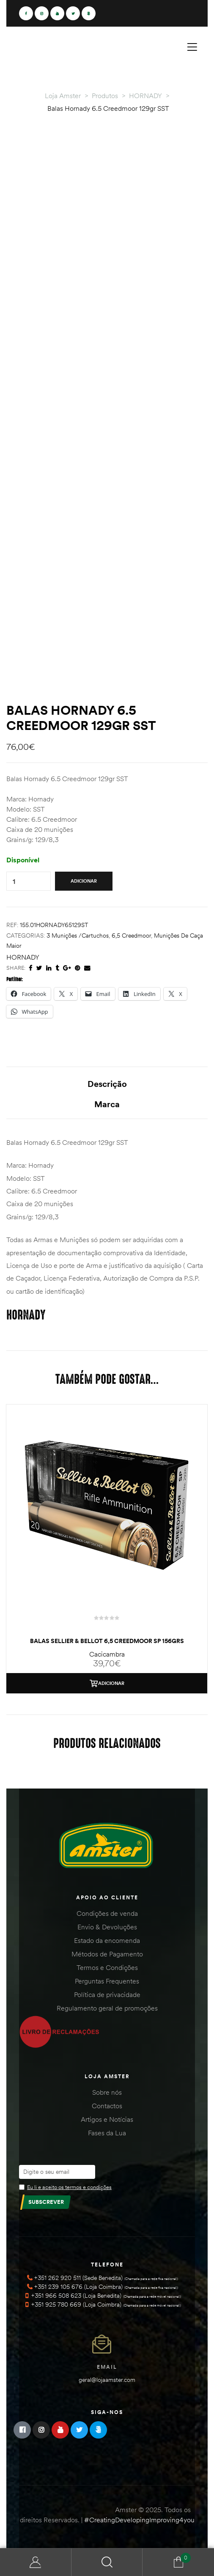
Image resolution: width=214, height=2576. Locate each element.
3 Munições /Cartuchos (78, 935)
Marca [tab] (107, 1104)
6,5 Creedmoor (131, 935)
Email (107, 2367)
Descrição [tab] (107, 1083)
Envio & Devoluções (107, 1927)
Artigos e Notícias (107, 2119)
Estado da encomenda (107, 1940)
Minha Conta (35, 2562)
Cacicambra (107, 1654)
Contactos (107, 2105)
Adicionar (84, 881)
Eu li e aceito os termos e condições (69, 2187)
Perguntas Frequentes (107, 1981)
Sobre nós (107, 2092)
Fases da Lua (107, 2133)
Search (107, 2562)
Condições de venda (107, 1913)
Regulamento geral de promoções (107, 2008)
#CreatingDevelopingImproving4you (139, 2520)
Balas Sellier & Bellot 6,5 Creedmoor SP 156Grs (107, 1641)
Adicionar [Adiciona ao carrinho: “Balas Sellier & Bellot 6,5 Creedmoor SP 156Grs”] (111, 1683)
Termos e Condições (107, 1967)
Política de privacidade (107, 1994)
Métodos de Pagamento (107, 1954)
